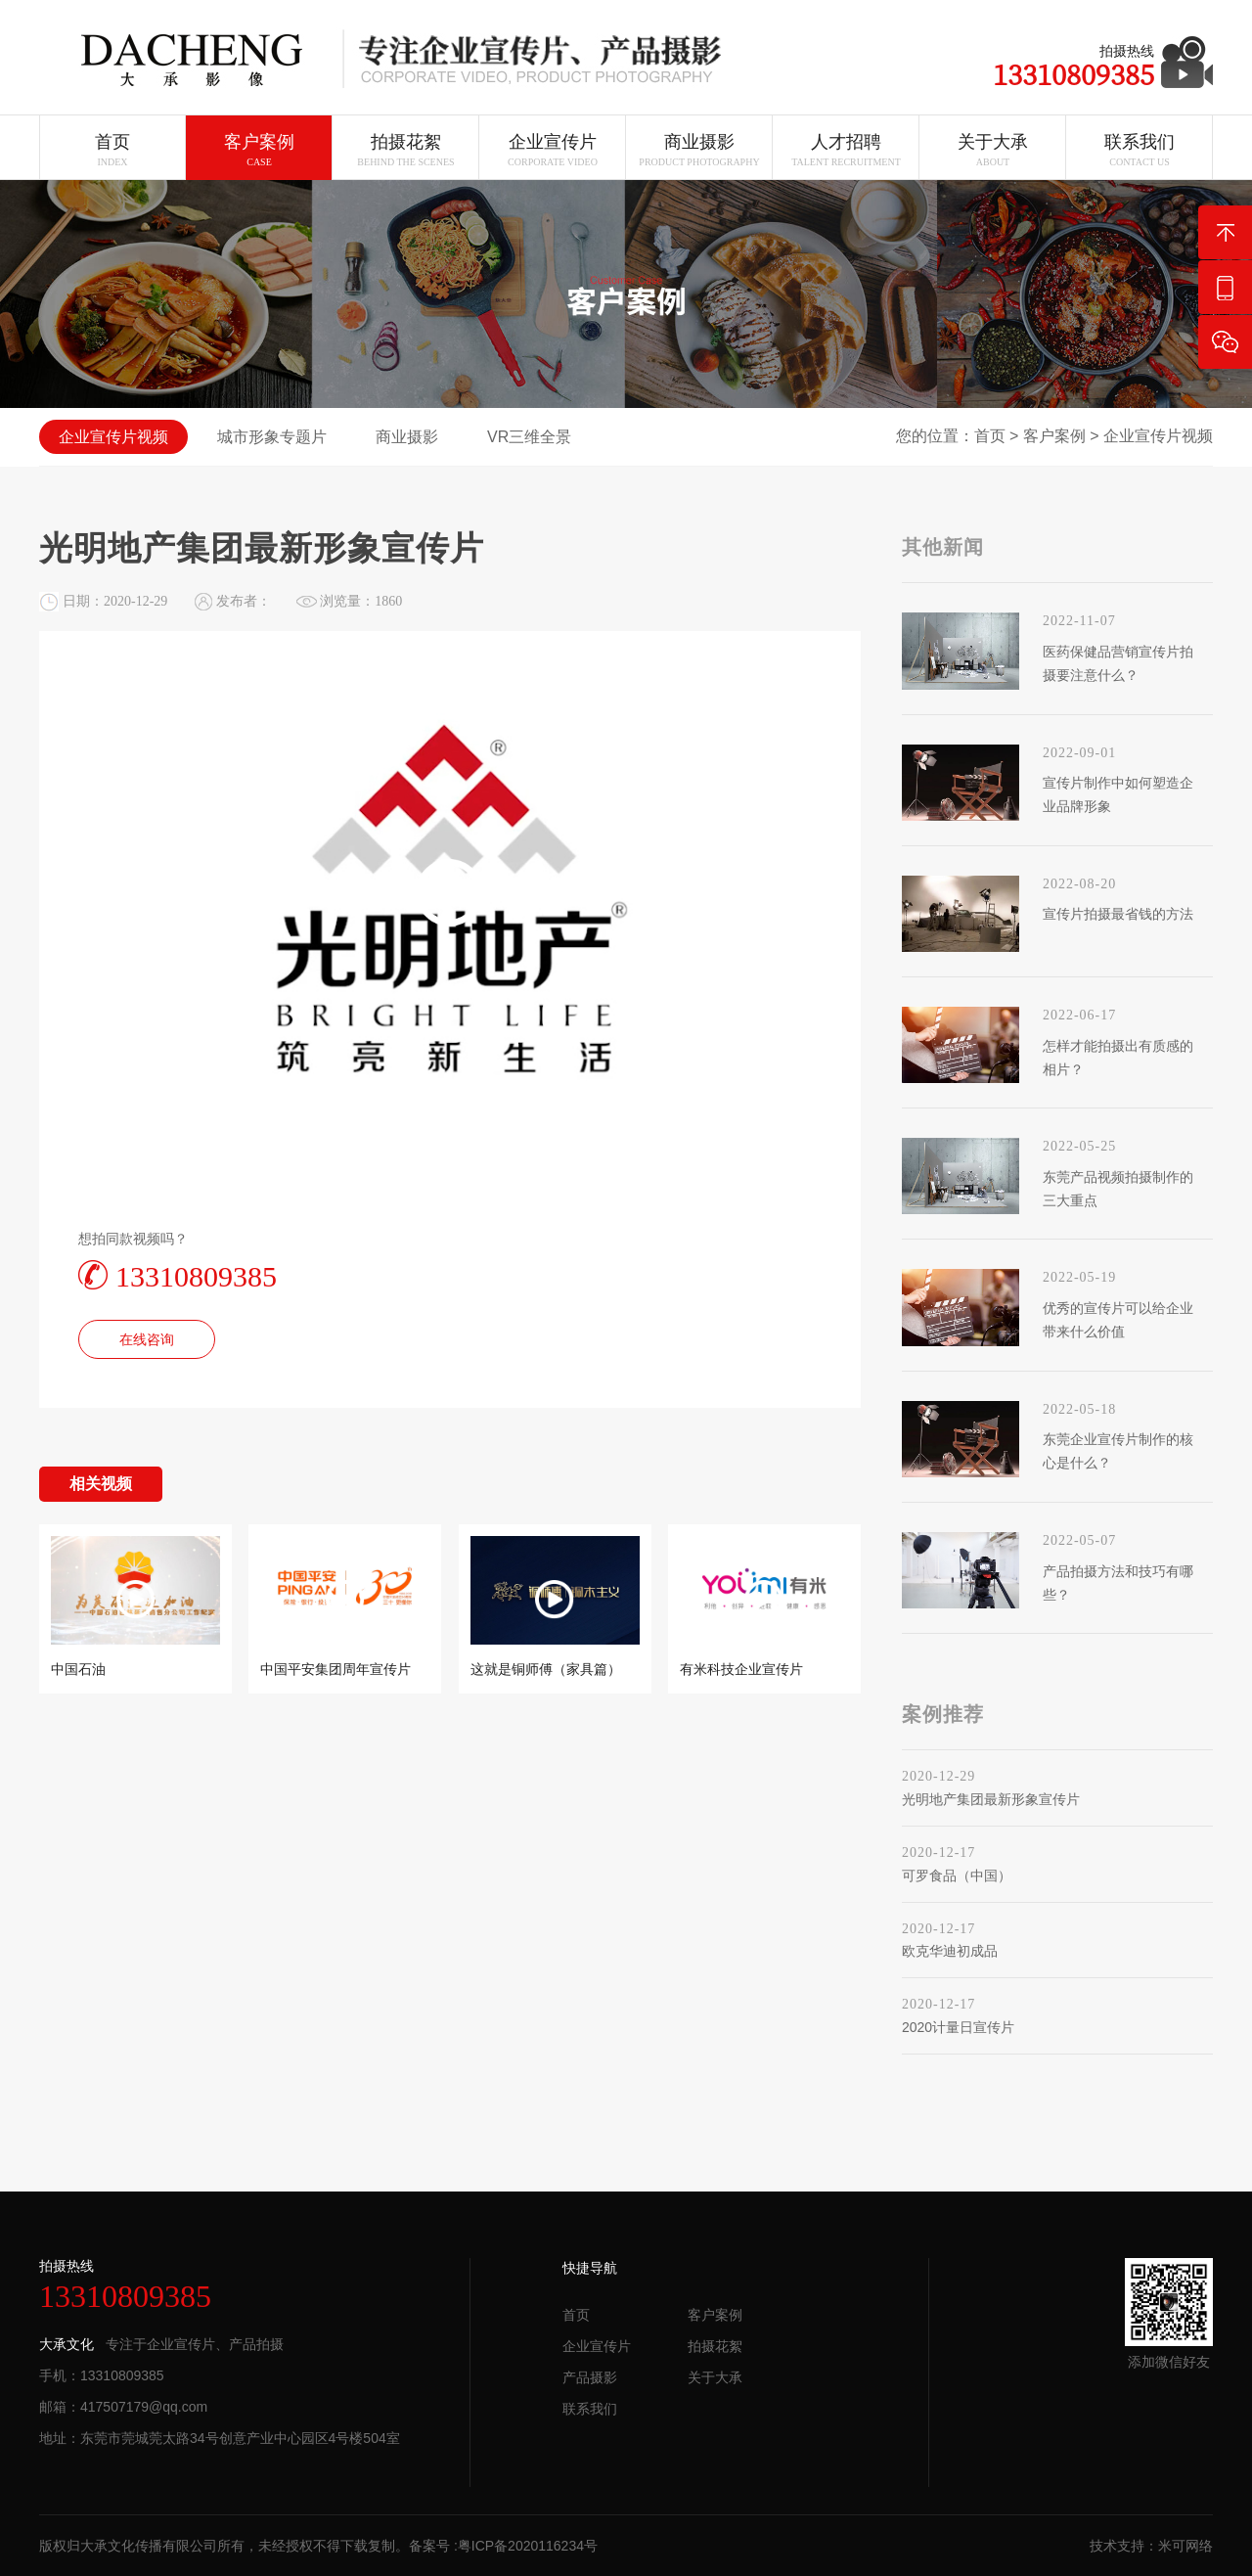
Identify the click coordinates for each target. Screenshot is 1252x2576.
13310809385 (177, 1275)
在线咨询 (146, 1339)
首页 (990, 436)
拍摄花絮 (715, 2346)
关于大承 (715, 2377)
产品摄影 (589, 2377)
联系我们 (589, 2409)
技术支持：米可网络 (1151, 2545)
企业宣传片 (596, 2346)
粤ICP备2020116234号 (528, 2545)
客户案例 (1054, 436)
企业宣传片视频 (1158, 436)
